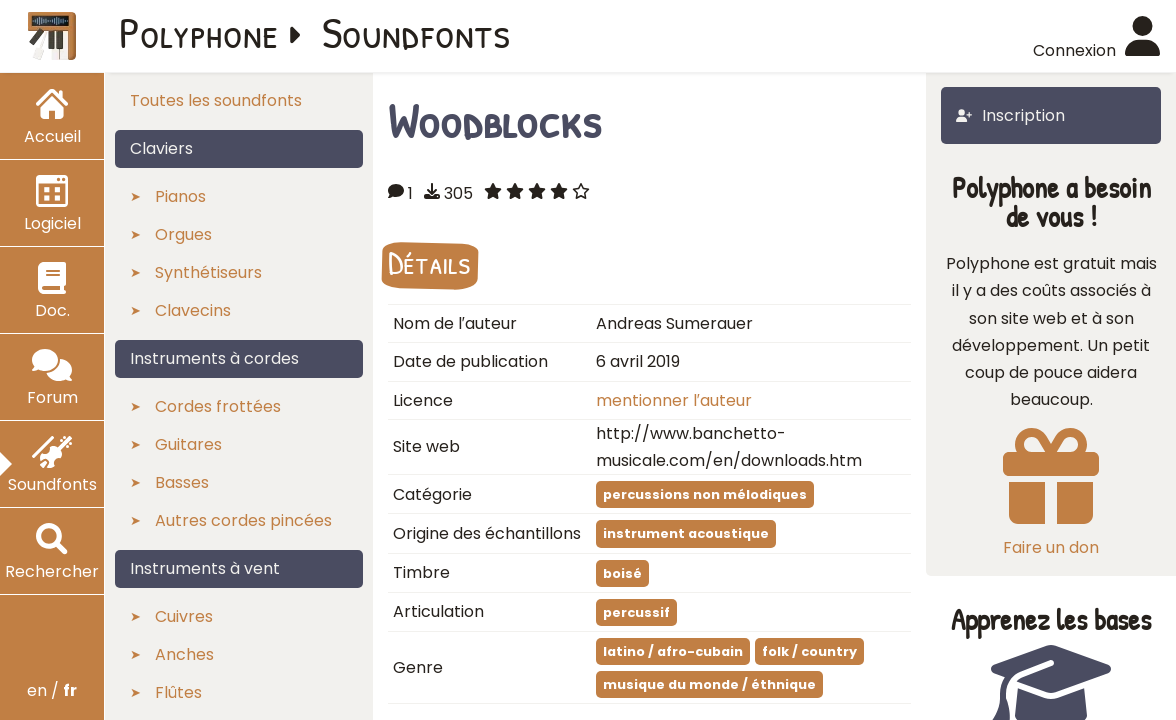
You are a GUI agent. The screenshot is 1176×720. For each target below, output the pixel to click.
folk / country (809, 651)
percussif (636, 612)
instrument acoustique (686, 533)
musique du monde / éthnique (709, 684)
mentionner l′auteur (674, 400)
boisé (622, 573)
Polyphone (199, 32)
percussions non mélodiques (705, 494)
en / (52, 690)
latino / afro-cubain (673, 651)
